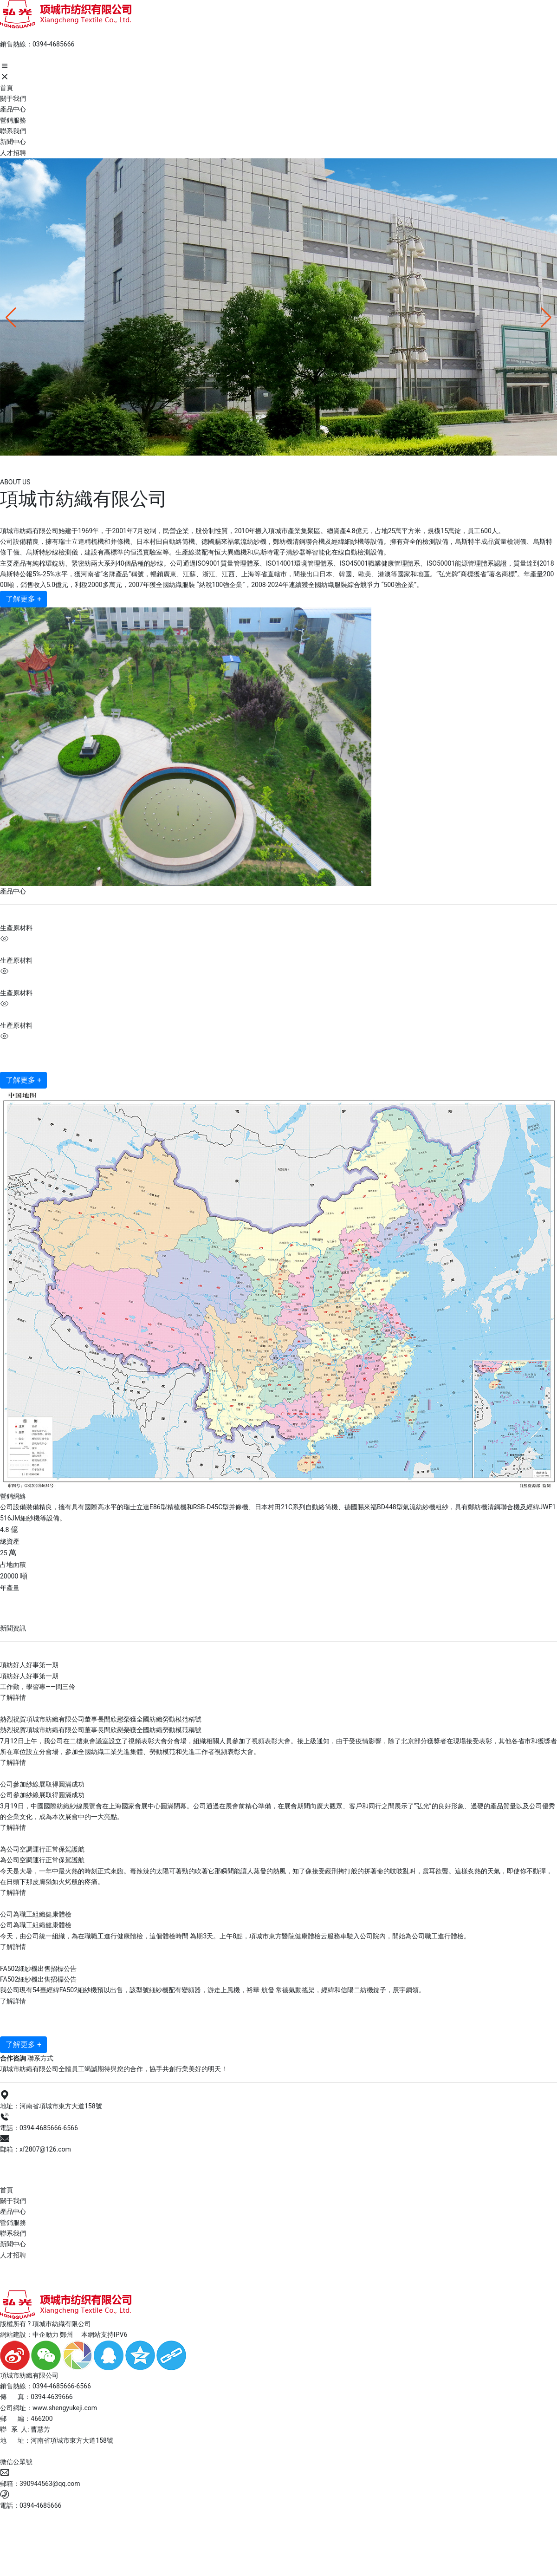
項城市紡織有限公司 (67, 464)
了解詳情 (13, 1697)
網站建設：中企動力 (29, 2334)
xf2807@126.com (45, 2149)
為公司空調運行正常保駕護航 (42, 1849)
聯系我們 (13, 2233)
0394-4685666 (53, 44)
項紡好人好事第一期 (29, 1665)
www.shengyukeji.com (64, 2408)
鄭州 (66, 2334)
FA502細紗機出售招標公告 (38, 1968)
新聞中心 (13, 2244)
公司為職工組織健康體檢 (35, 1914)
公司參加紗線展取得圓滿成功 (42, 1784)
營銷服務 (13, 2222)
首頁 (6, 2190)
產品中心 (13, 2211)
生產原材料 (16, 928)
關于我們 (13, 2200)
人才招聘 (13, 2255)
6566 (70, 2128)
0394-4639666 (51, 2396)
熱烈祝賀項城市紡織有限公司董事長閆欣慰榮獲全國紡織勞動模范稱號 (100, 1719)
